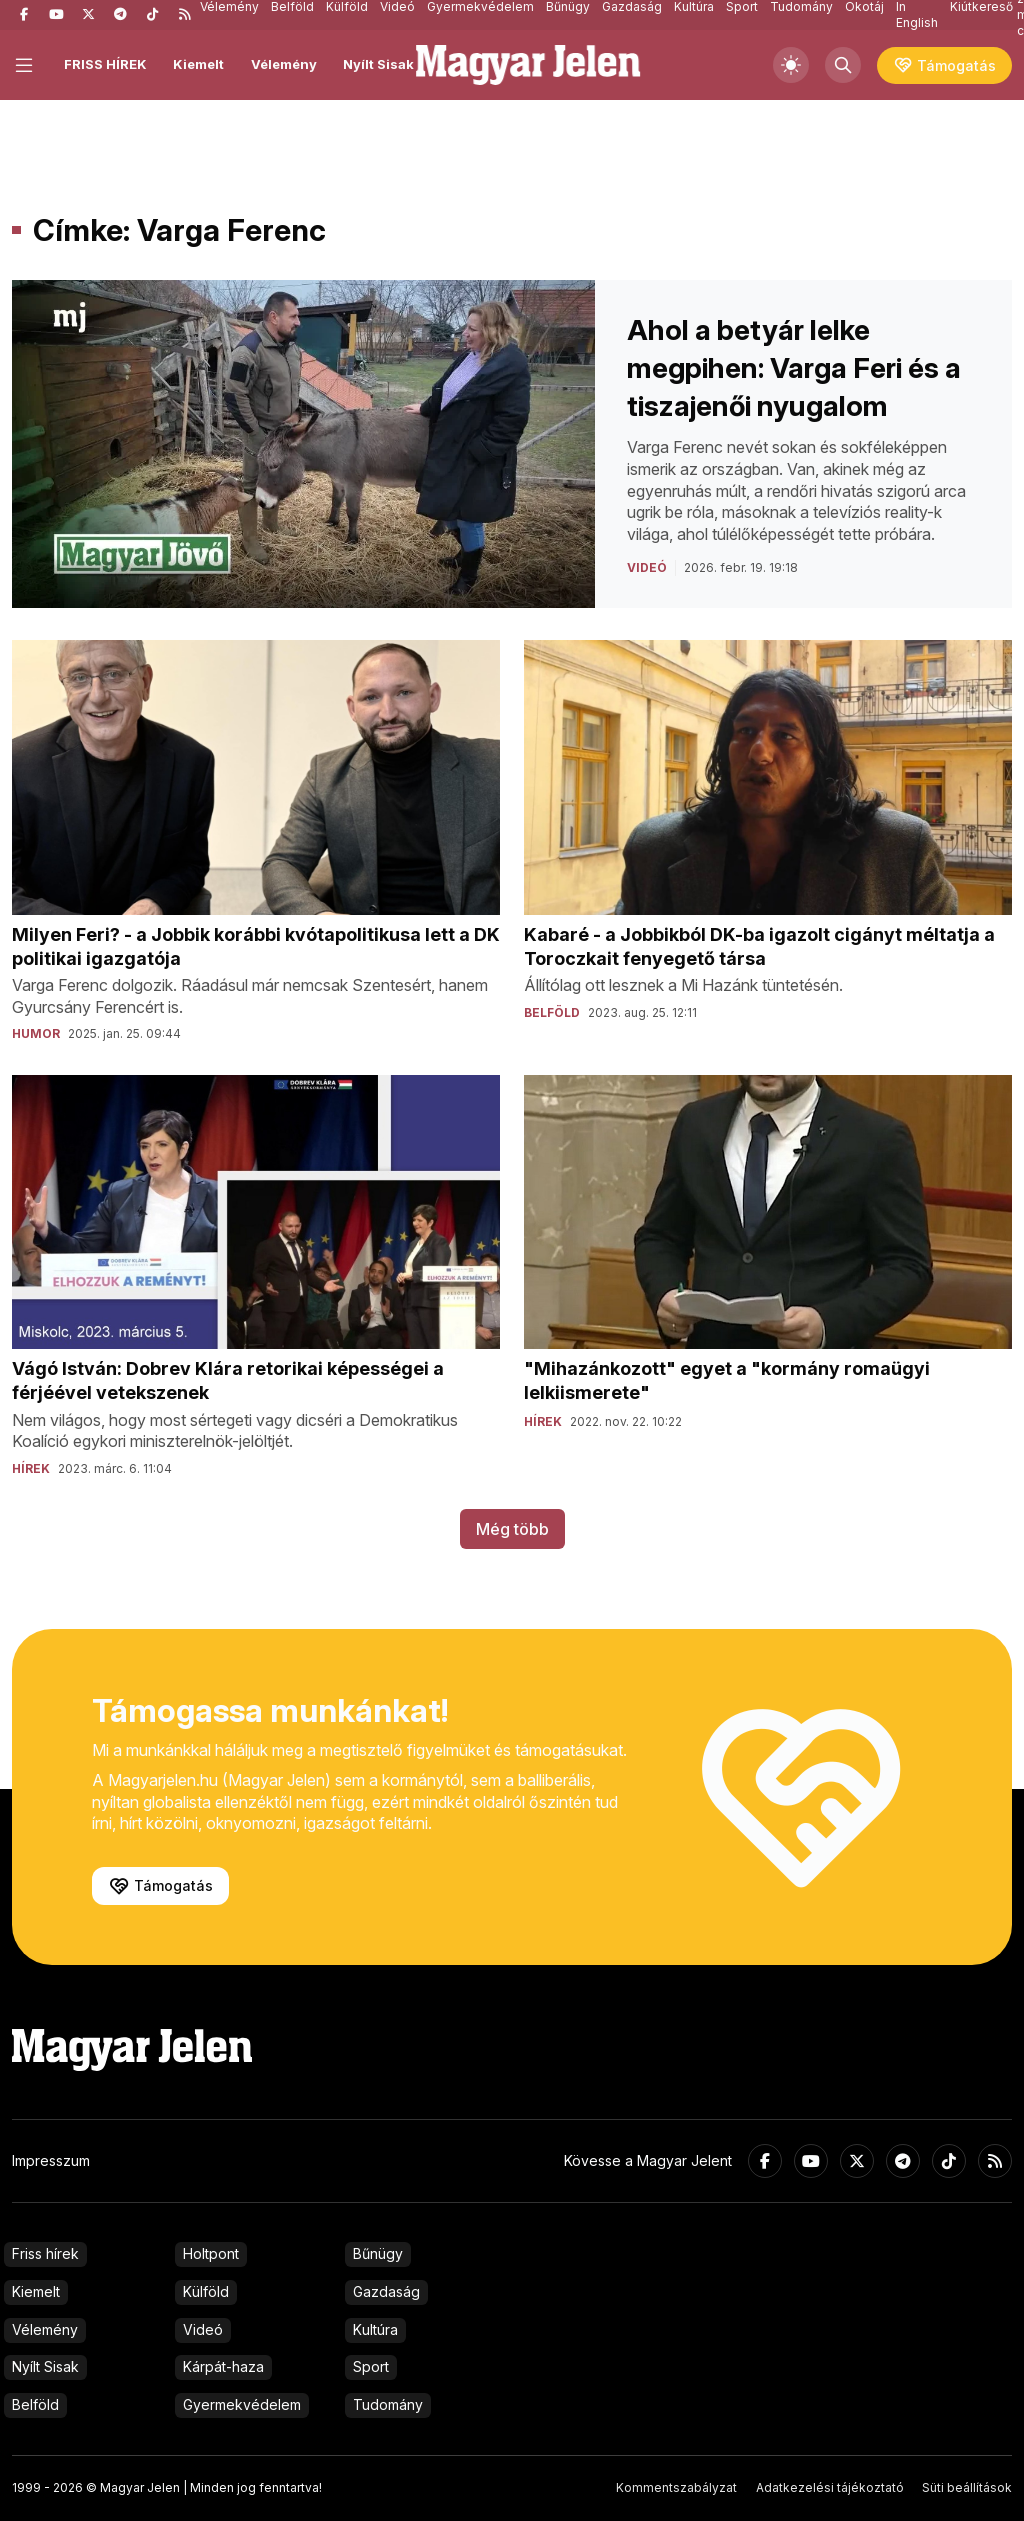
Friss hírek (45, 2253)
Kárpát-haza (223, 2366)
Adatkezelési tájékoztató (830, 2487)
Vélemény (284, 64)
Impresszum (51, 2160)
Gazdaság (386, 2291)
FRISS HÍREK (105, 64)
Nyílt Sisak (378, 64)
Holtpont (211, 2253)
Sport (371, 2366)
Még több (512, 1529)
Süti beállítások (967, 2487)
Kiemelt (198, 64)
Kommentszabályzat (676, 2487)
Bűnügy (378, 2253)
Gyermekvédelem (242, 2404)
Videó (203, 2329)
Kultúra (375, 2329)
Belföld (35, 2404)
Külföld (206, 2291)
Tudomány (388, 2404)
